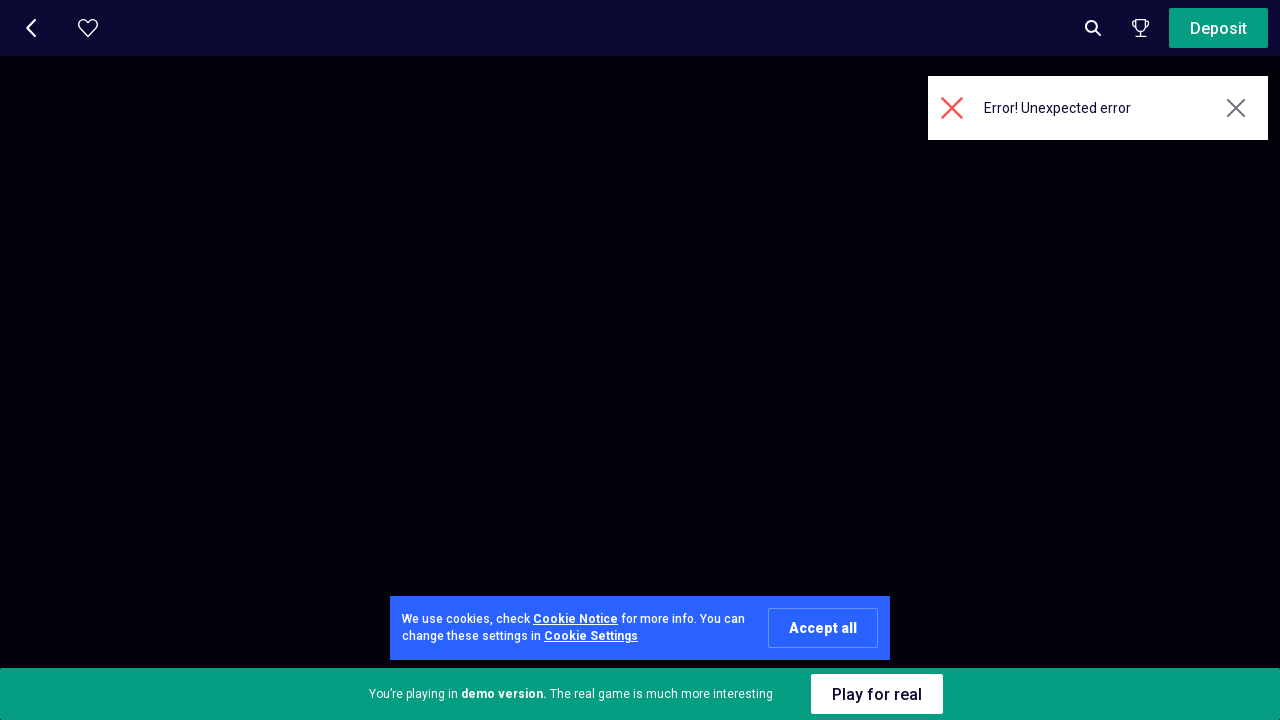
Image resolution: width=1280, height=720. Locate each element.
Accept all (823, 628)
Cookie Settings (591, 636)
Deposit (1218, 28)
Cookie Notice (575, 619)
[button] (32, 28)
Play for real (877, 694)
